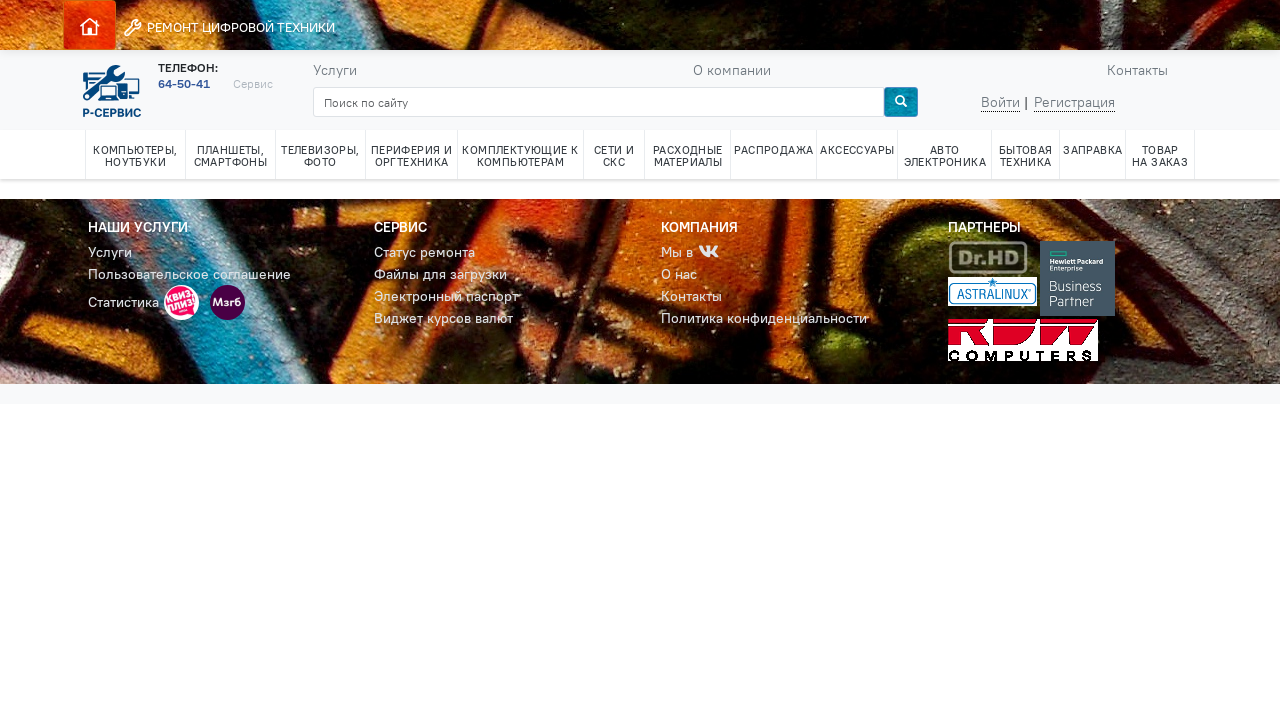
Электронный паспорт (446, 296)
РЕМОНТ (228, 27)
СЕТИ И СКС (614, 156)
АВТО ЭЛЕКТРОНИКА (945, 156)
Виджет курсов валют (443, 318)
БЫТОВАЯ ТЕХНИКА (1026, 156)
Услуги (335, 70)
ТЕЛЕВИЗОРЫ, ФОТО (320, 156)
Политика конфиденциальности (764, 318)
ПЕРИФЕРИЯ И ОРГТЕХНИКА (411, 156)
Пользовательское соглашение (189, 274)
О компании (732, 70)
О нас (679, 274)
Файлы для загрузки (440, 274)
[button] (181, 302)
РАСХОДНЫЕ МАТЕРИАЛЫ (688, 156)
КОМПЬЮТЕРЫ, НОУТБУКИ (135, 156)
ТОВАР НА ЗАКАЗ (1160, 156)
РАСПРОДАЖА (773, 150)
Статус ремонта (424, 252)
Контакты (1137, 70)
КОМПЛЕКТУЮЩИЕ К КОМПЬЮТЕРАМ (520, 156)
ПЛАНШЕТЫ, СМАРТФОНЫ (231, 156)
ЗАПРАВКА (1092, 150)
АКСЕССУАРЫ (857, 150)
